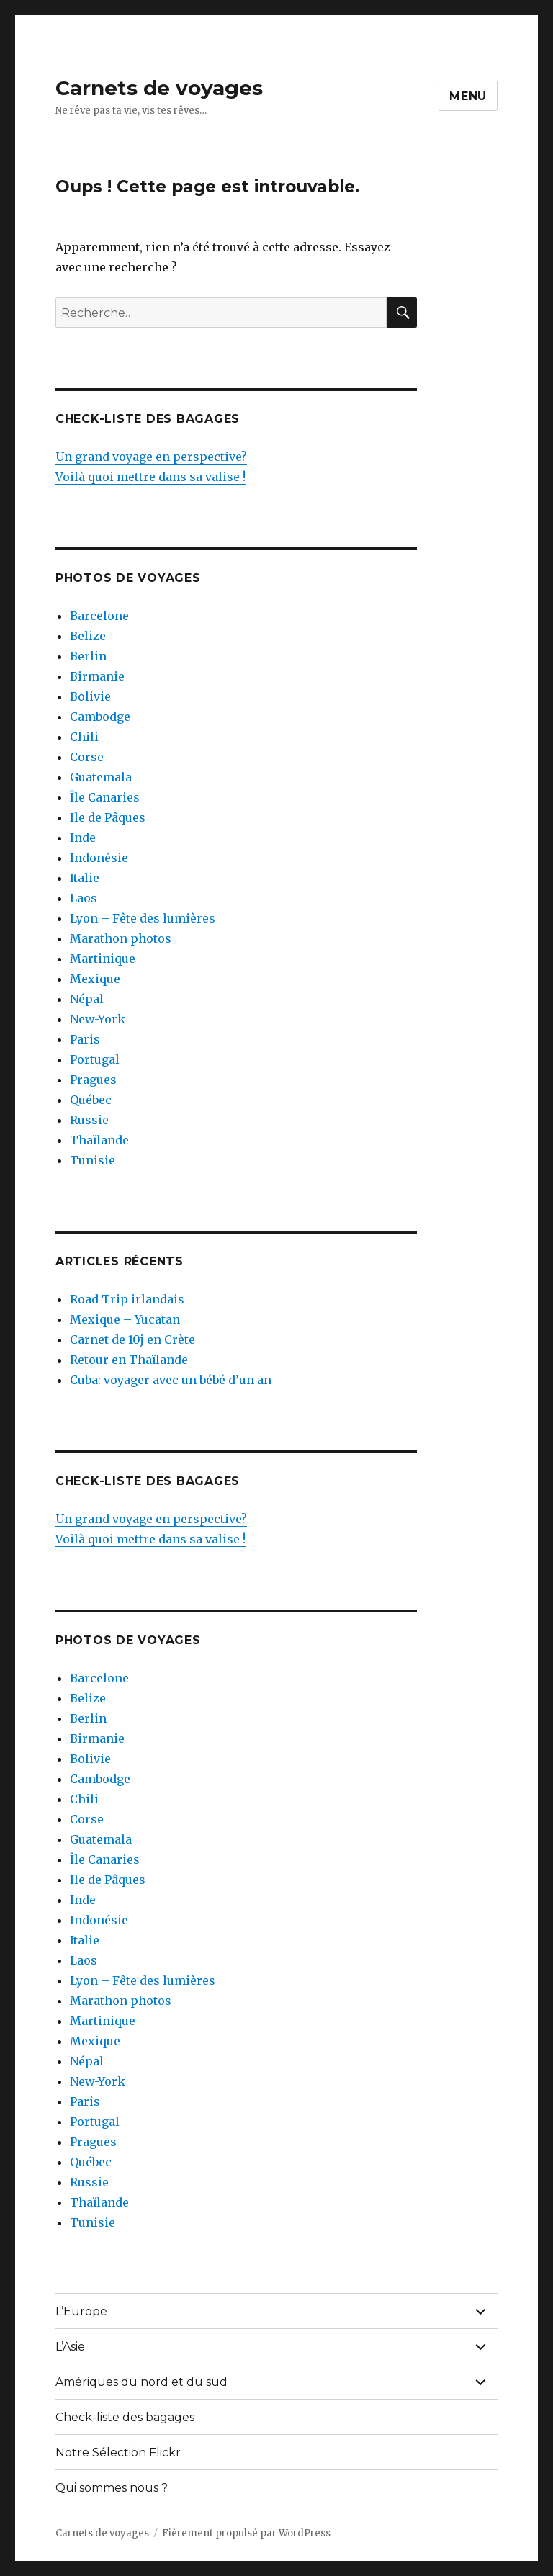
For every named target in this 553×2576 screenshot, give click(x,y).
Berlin (88, 656)
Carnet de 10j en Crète (132, 1339)
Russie (89, 1120)
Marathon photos (120, 938)
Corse (87, 757)
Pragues (93, 1079)
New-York (97, 1019)
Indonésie (99, 858)
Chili (84, 737)
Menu (468, 96)
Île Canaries (105, 797)
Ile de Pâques (107, 817)
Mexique (95, 978)
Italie (84, 878)
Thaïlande (99, 1140)
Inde (83, 837)
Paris (85, 1039)
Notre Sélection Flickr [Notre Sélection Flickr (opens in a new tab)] (118, 2452)
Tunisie (92, 1160)
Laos (83, 898)
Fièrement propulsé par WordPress (246, 2533)
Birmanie (97, 676)
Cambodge (100, 716)
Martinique (102, 958)
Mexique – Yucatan (125, 1319)
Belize (88, 636)
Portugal (95, 1059)
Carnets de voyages (159, 88)
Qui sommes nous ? (111, 2488)
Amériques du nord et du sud (141, 2382)
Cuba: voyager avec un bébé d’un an (170, 1380)
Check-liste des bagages (124, 2417)
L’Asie (70, 2346)
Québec (91, 1099)
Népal (87, 999)
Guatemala (101, 777)
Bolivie (90, 696)
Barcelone (99, 616)
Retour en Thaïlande (129, 1359)
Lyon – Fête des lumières (142, 918)
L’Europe (81, 2311)
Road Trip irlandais (127, 1299)
